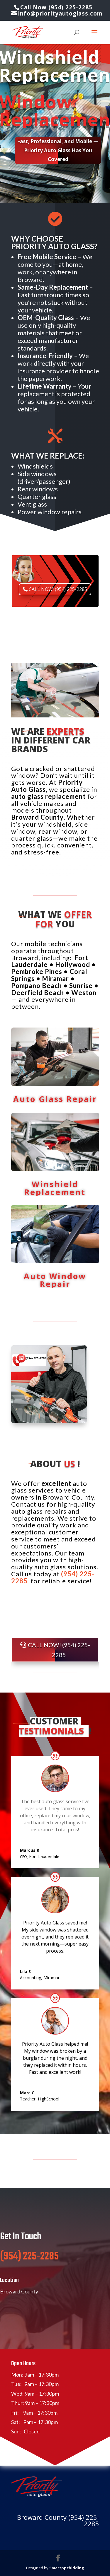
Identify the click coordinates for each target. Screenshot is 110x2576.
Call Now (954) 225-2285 (56, 7)
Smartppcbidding (66, 2567)
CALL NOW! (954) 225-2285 (58, 588)
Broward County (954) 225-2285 (58, 2520)
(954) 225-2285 (29, 2271)
